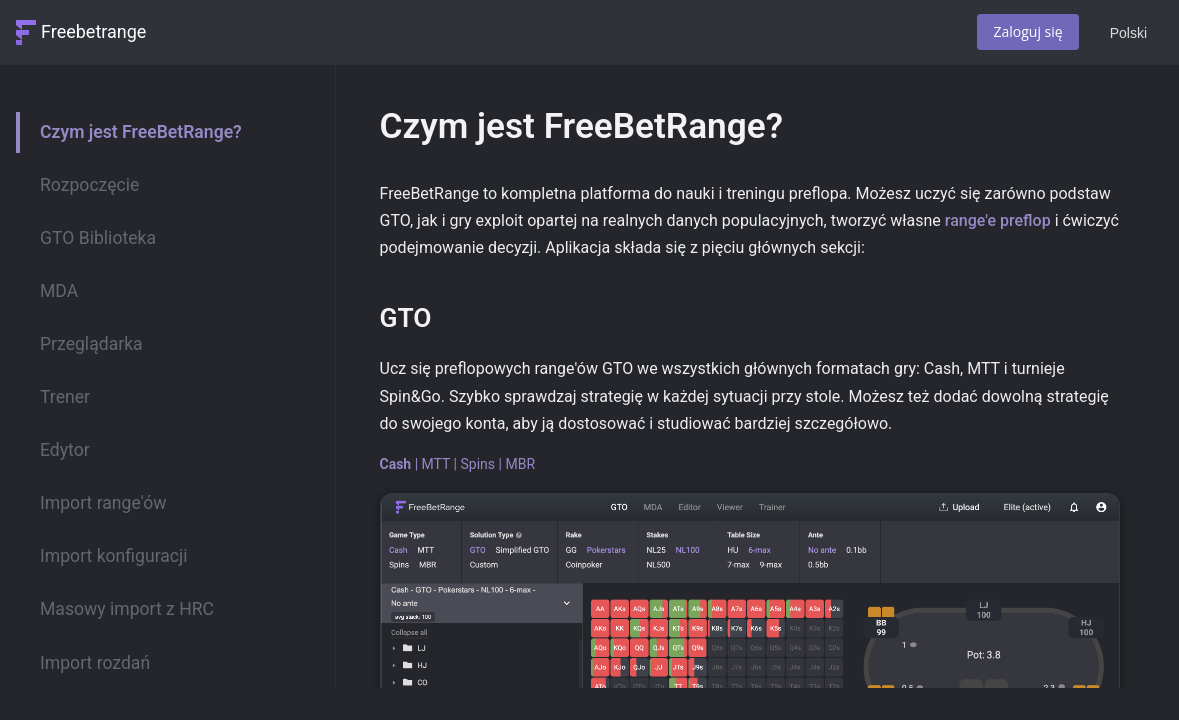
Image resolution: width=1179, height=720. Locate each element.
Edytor (65, 450)
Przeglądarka (91, 344)
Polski (1128, 33)
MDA (59, 291)
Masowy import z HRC (127, 609)
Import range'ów (103, 503)
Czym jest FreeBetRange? (141, 132)
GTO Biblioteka (98, 238)
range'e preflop (998, 220)
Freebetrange (93, 31)
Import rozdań (95, 663)
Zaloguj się (1027, 31)
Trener (65, 397)
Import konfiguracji (114, 556)
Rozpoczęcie (89, 185)
